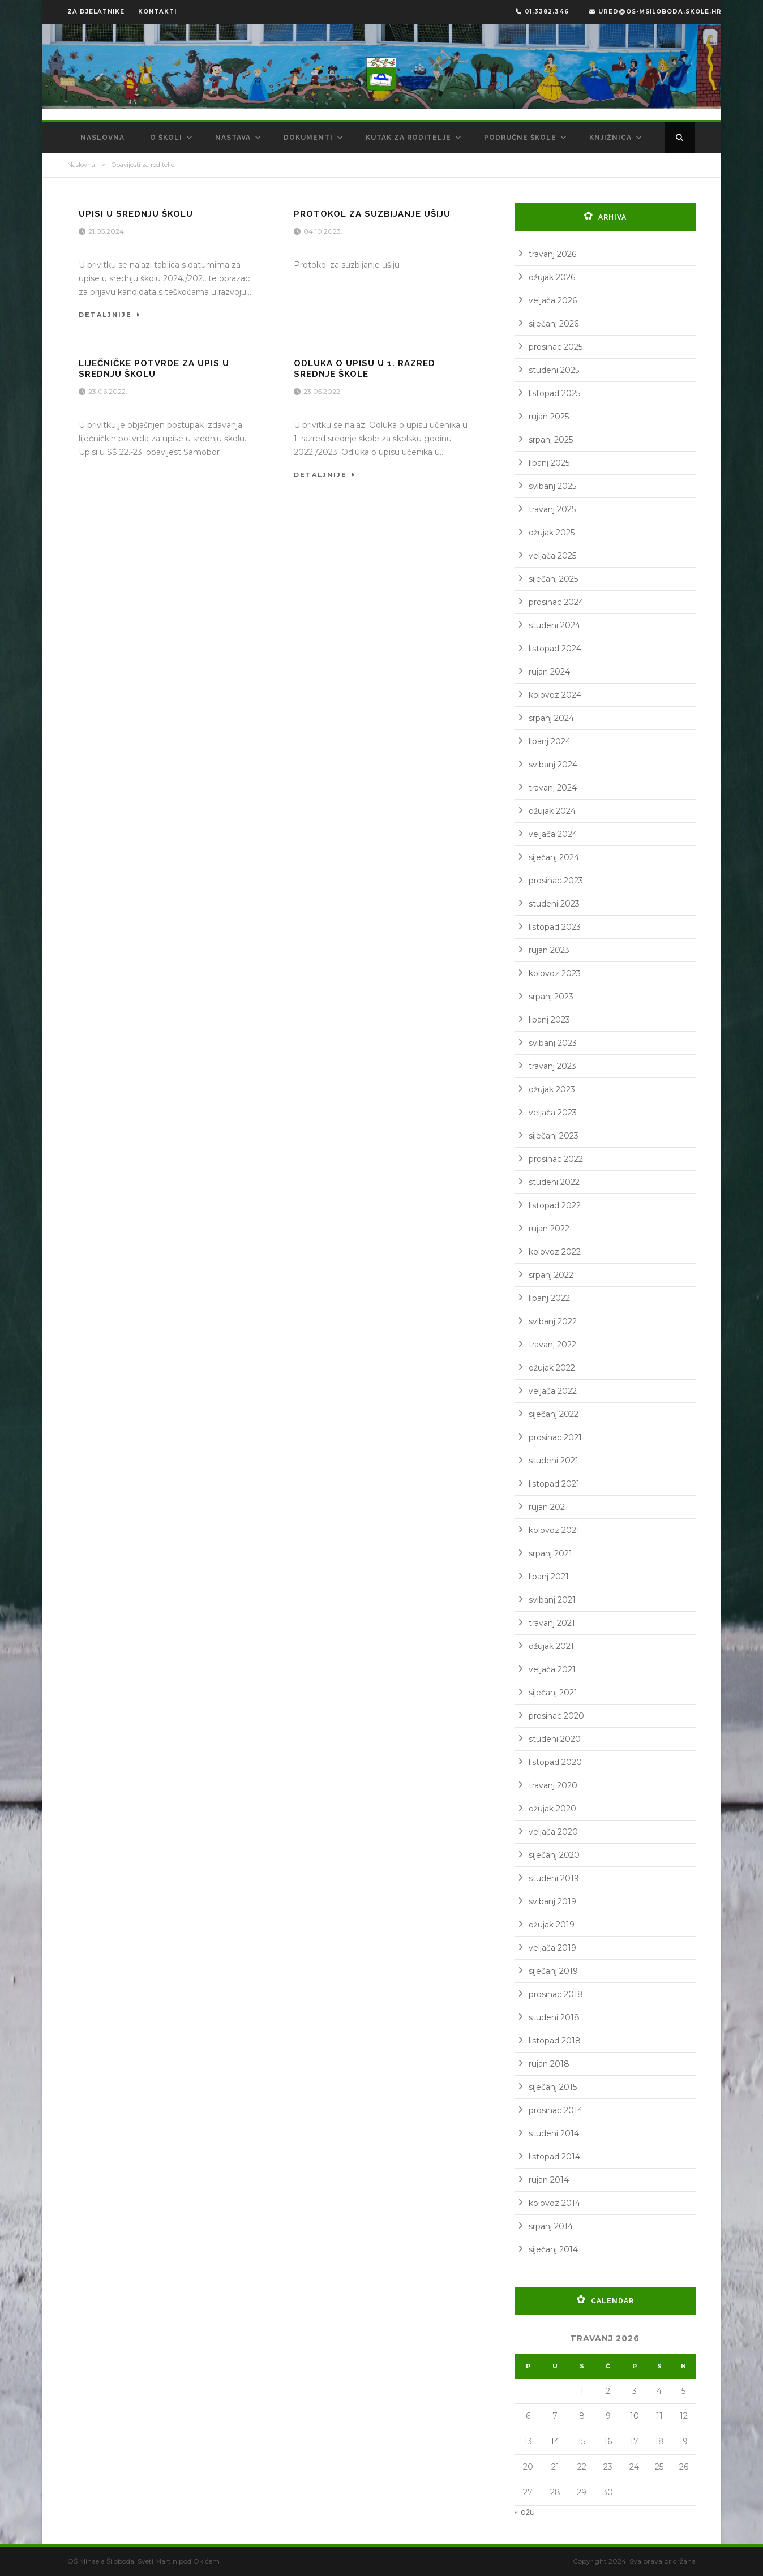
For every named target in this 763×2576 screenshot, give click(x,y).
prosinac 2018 (556, 1994)
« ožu (525, 2512)
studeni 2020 (555, 1739)
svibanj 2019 (552, 1901)
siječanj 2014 (553, 2249)
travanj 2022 (552, 1344)
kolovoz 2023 (555, 973)
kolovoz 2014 (554, 2203)
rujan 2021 (548, 1507)
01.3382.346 (542, 11)
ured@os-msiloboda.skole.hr (655, 11)
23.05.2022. (323, 391)
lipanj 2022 (549, 1298)
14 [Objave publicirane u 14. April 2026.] (555, 2441)
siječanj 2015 (553, 2087)
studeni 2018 (554, 2017)
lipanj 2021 (549, 1577)
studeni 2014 (554, 2133)
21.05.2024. (107, 231)
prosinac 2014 (555, 2110)
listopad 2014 (554, 2157)
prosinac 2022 (556, 1159)
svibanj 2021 (552, 1600)
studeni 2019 (554, 1878)
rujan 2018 (549, 2064)
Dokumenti (308, 137)
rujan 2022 (549, 1228)
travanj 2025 (552, 509)
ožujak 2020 (552, 1809)
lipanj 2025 (549, 463)
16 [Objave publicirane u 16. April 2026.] (608, 2441)
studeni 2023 (554, 904)
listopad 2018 (555, 2041)
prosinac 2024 (556, 602)
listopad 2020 (555, 1762)
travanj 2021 (552, 1623)
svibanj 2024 (553, 764)
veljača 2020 (553, 1832)
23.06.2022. (108, 391)
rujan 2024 (549, 672)
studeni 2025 (554, 370)
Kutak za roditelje (408, 137)
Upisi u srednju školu (136, 214)
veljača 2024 (553, 834)
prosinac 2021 (555, 1437)
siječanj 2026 (553, 324)
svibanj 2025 (552, 486)
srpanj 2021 (550, 1553)
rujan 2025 (549, 416)
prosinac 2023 (556, 880)
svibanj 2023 (553, 1043)
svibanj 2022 (553, 1321)
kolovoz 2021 (554, 1530)
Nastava (233, 137)
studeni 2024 (554, 625)
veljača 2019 (552, 1948)
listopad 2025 (554, 393)
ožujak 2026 (552, 277)
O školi (166, 137)
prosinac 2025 (555, 347)
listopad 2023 (555, 927)
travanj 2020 (553, 1785)
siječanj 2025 (553, 579)
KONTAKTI (157, 11)
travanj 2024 (553, 788)
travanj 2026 (552, 254)
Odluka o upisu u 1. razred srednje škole (364, 369)
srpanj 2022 (551, 1275)
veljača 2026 (553, 300)
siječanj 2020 (554, 1855)
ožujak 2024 (552, 811)
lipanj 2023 (549, 1020)
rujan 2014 (549, 2180)
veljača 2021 (552, 1669)
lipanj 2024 (550, 741)
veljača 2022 (553, 1391)
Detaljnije (110, 315)
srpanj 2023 (551, 996)
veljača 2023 (553, 1112)
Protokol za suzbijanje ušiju (372, 214)
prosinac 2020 (556, 1716)
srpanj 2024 (551, 718)
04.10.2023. (323, 231)
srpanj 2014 (551, 2226)
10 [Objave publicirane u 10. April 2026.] (634, 2416)
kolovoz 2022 (555, 1252)
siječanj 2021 (553, 1693)
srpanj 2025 (551, 440)
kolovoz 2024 (555, 695)
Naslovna (102, 137)
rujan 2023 (549, 950)
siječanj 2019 (553, 1971)
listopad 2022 (555, 1205)
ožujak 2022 (552, 1368)
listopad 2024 (555, 648)
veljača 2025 (552, 556)
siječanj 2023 (553, 1136)
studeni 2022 (554, 1182)
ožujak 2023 (552, 1089)
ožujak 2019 (552, 1925)
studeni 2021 (553, 1461)
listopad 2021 (554, 1484)
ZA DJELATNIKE (96, 11)
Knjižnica (610, 137)
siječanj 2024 (554, 857)
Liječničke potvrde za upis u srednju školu (154, 369)
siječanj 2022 (553, 1414)
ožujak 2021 (551, 1646)
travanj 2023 (552, 1066)
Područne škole (520, 137)
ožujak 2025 (552, 532)
